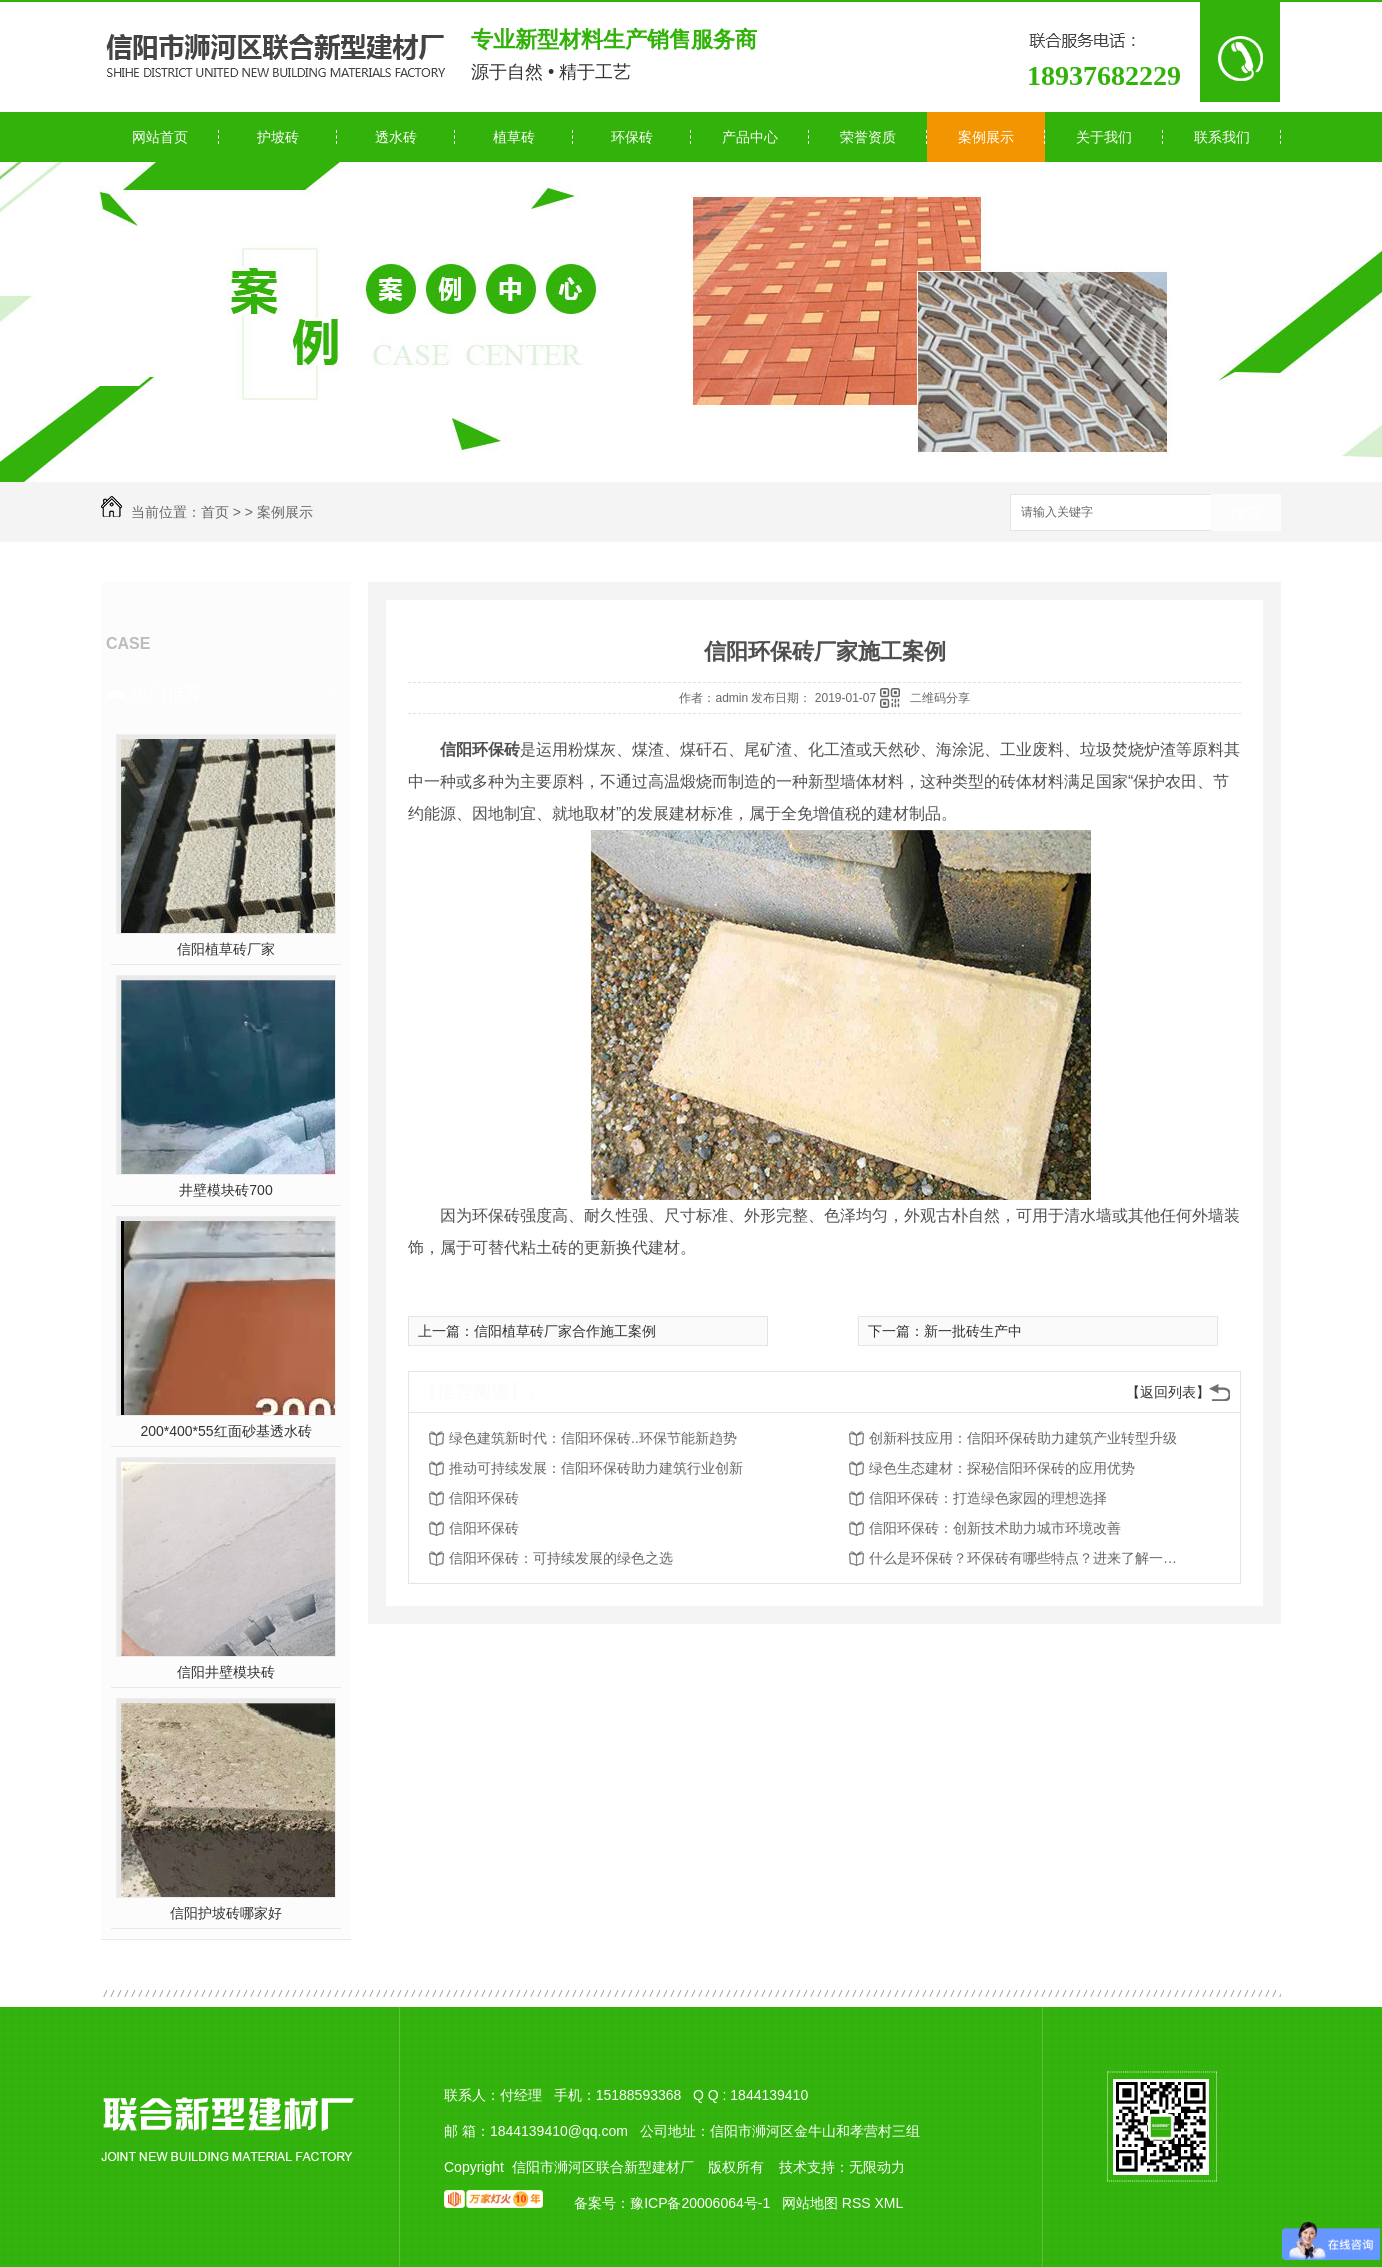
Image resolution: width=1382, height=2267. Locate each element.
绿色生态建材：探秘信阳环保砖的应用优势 (1002, 1468)
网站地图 (810, 2203)
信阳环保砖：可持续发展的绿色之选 (561, 1558)
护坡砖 (278, 137)
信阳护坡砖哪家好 (226, 1913)
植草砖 (514, 137)
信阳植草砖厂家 (226, 949)
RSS (858, 2203)
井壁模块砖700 (225, 1190)
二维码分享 (940, 698)
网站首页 (160, 137)
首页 (215, 512)
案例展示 (986, 137)
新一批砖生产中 (973, 1331)
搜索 (1246, 513)
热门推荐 (167, 693)
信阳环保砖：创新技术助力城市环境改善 (995, 1528)
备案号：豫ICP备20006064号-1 (672, 2203)
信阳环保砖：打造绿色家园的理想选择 (988, 1498)
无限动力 (877, 2167)
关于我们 (1104, 137)
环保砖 (632, 137)
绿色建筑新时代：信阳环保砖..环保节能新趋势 (593, 1438)
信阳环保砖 (484, 1498)
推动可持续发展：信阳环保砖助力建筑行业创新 (596, 1468)
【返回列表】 (1168, 1392)
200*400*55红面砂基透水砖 (225, 1431)
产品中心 (750, 137)
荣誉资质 (868, 137)
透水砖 (396, 137)
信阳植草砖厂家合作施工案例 (565, 1331)
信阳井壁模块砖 (226, 1672)
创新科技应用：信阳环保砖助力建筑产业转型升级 (1023, 1438)
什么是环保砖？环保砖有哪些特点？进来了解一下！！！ (1029, 1558)
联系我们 (1222, 137)
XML (888, 2203)
